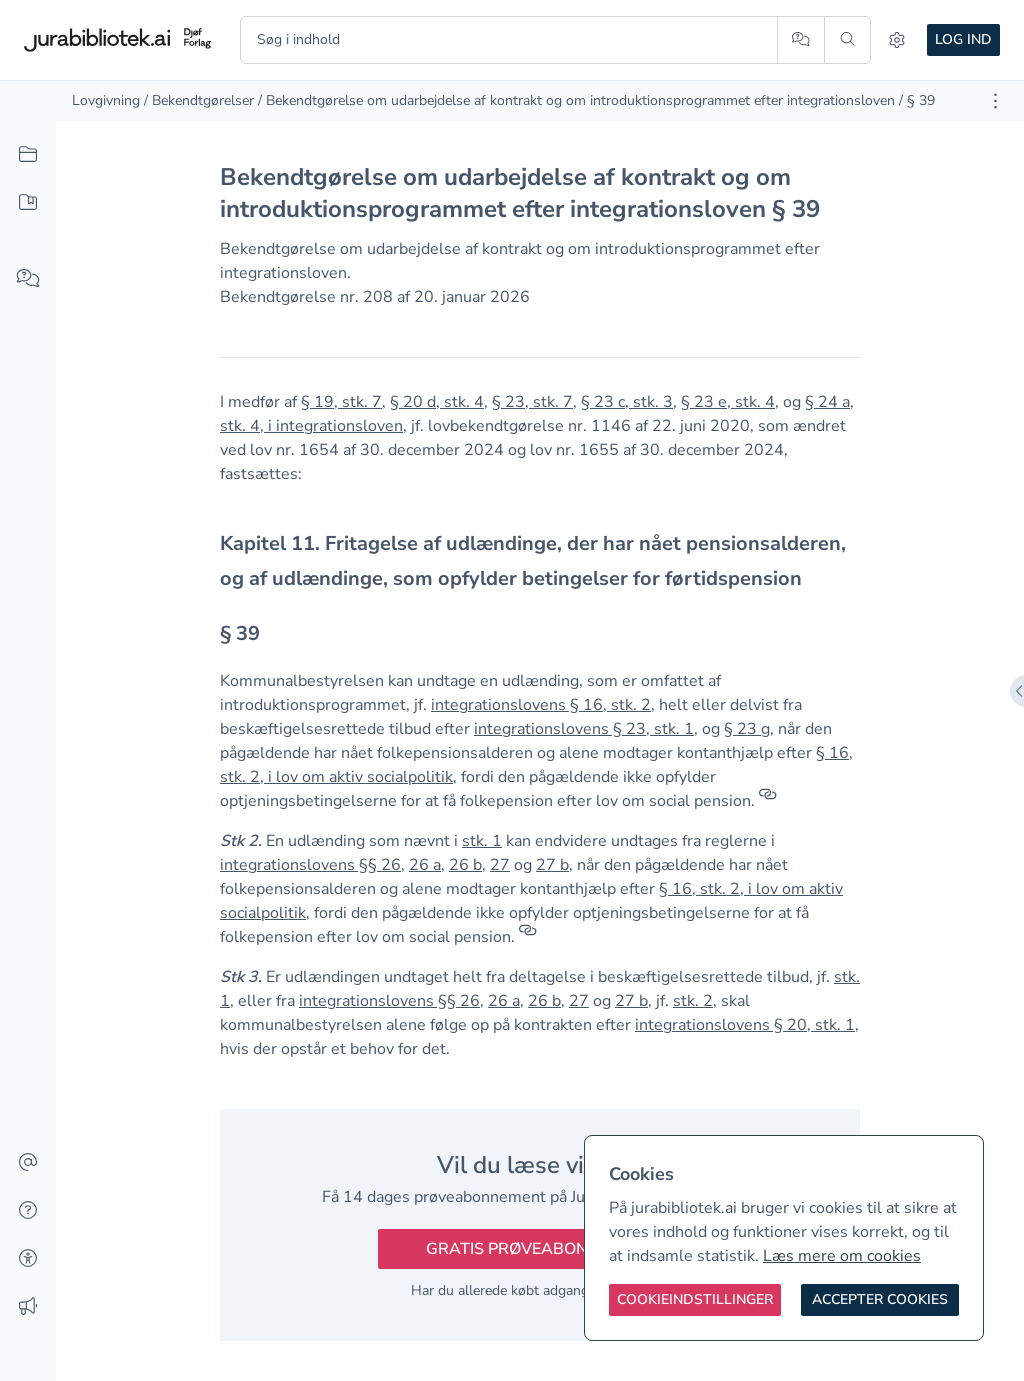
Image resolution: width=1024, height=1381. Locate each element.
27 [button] (500, 865)
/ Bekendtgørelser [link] (199, 100)
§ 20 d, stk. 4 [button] (437, 402)
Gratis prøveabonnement (540, 1249)
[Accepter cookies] (880, 1300)
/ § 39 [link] (917, 100)
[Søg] (847, 40)
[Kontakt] (28, 1163)
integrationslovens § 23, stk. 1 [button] (584, 729)
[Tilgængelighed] (28, 1259)
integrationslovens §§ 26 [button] (310, 865)
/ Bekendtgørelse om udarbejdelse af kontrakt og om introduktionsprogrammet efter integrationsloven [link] (576, 100)
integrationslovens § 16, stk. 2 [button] (541, 705)
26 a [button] (425, 865)
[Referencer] (768, 801)
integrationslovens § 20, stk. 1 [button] (745, 1025)
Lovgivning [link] (106, 100)
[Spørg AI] (800, 40)
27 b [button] (552, 865)
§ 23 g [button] (747, 729)
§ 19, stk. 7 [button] (341, 402)
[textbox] (540, 561)
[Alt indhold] (28, 155)
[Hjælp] (28, 1211)
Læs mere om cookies (842, 1256)
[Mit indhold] (28, 203)
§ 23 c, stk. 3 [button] (627, 402)
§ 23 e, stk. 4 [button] (728, 402)
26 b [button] (465, 865)
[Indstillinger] (897, 40)
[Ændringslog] (28, 1307)
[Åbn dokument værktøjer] (995, 101)
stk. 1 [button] (482, 841)
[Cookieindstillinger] (695, 1300)
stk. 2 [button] (693, 1001)
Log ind (963, 39)
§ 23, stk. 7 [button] (532, 402)
